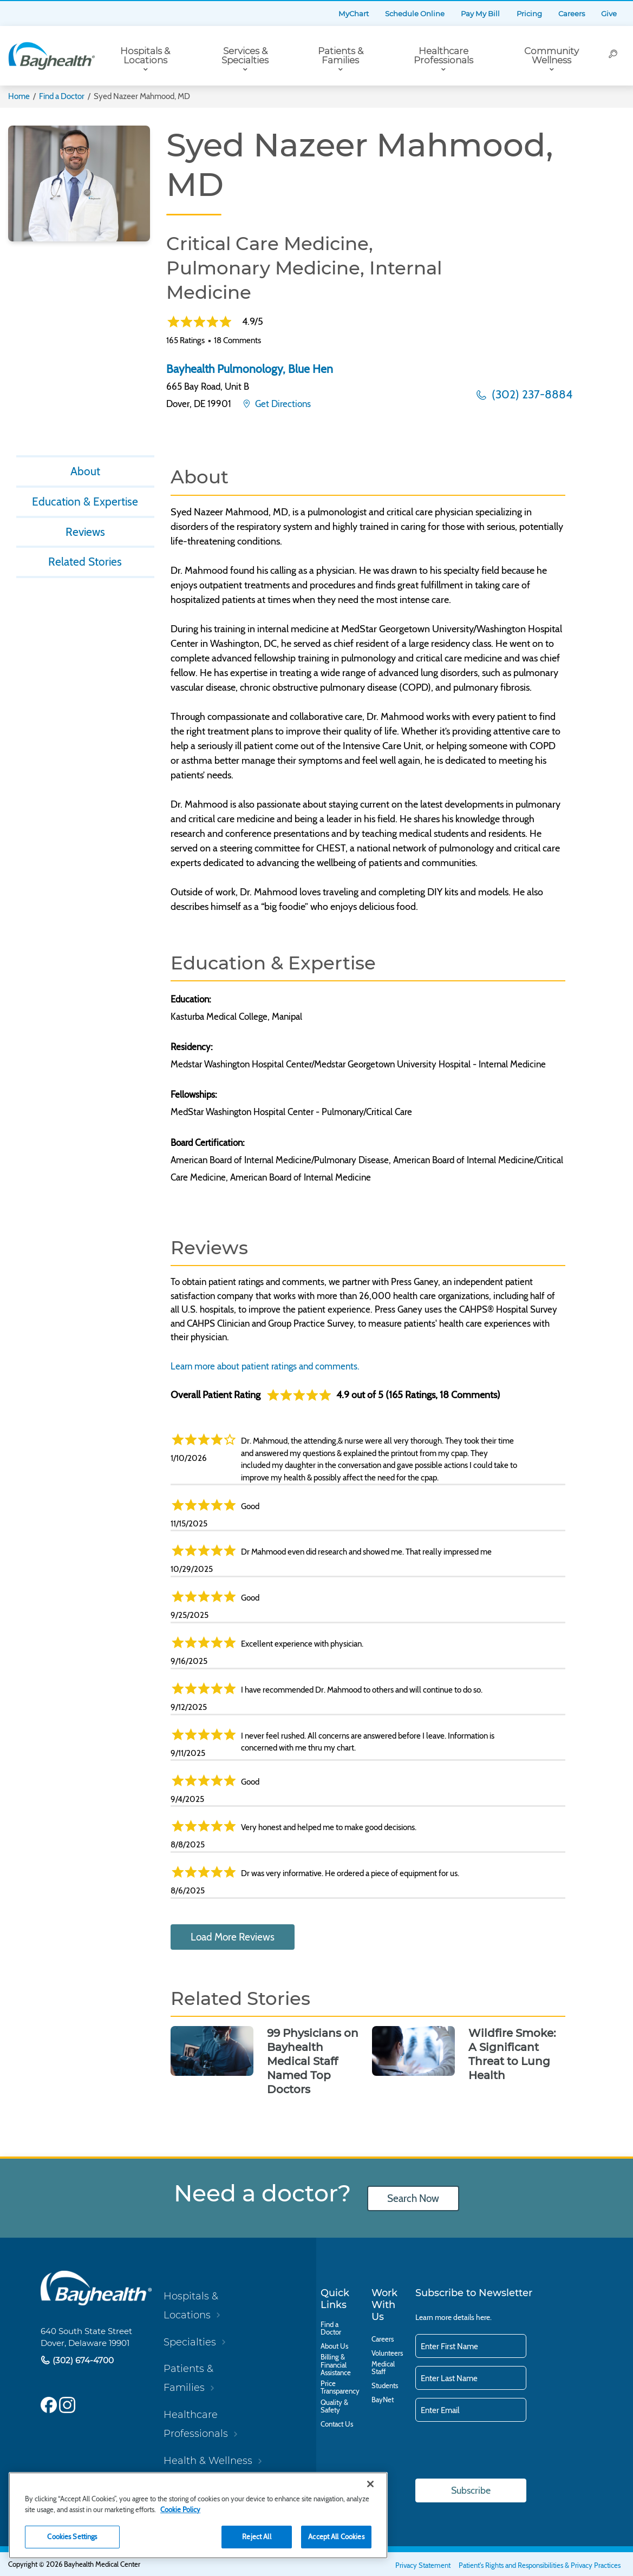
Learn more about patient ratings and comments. (265, 1366)
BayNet (382, 2399)
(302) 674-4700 (82, 2360)
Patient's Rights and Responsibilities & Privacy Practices (540, 2565)
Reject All (256, 2536)
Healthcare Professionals (443, 55)
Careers (571, 13)
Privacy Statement (423, 2565)
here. (484, 2317)
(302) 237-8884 (530, 394)
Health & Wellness (208, 2460)
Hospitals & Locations (145, 55)
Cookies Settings (72, 2536)
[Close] (370, 2484)
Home (19, 96)
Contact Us (337, 2424)
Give (609, 13)
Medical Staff (383, 2367)
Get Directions (282, 403)
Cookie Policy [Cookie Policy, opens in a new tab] (180, 2509)
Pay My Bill (480, 13)
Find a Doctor (61, 96)
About (85, 471)
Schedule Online (415, 13)
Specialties (190, 2342)
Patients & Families (340, 55)
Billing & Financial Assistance (336, 2364)
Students (384, 2385)
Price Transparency (340, 2387)
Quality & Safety (334, 2406)
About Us (334, 2346)
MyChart (353, 13)
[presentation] (497, 2451)
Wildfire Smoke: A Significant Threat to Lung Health (512, 2054)
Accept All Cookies (336, 2536)
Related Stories (85, 562)
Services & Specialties (245, 55)
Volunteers (387, 2353)
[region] (198, 2515)
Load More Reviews (233, 1937)
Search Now (413, 2198)
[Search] (614, 56)
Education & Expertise (85, 501)
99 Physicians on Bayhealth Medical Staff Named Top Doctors (312, 2061)
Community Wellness (551, 55)
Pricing (529, 13)
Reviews (85, 532)
